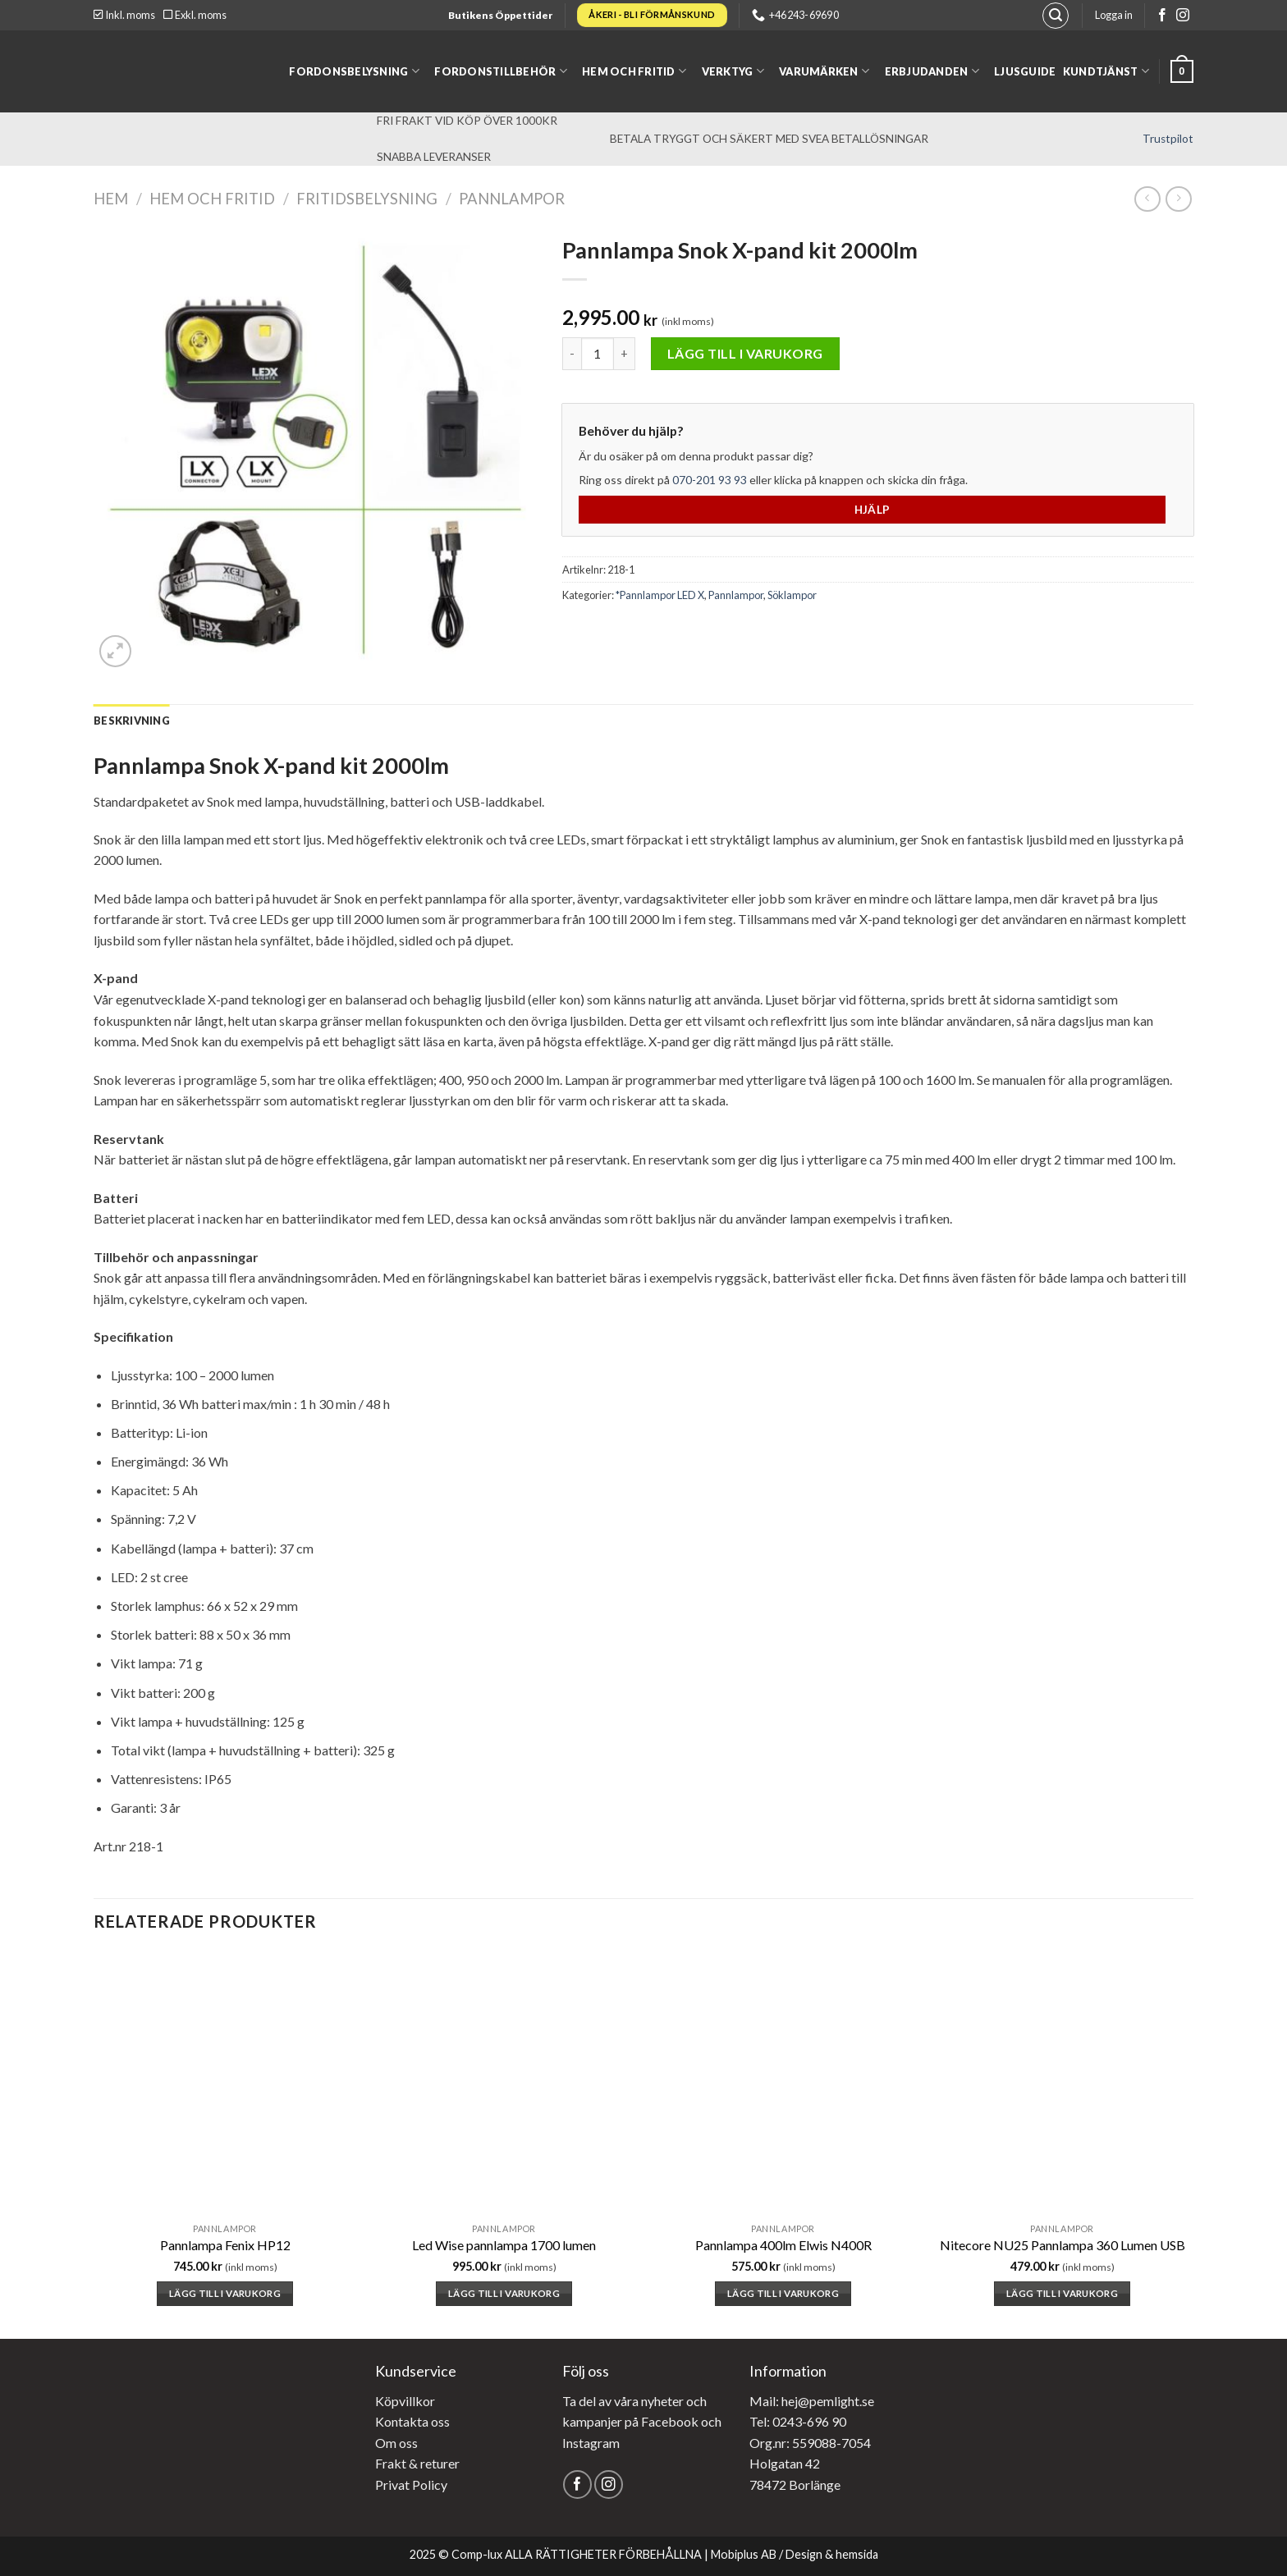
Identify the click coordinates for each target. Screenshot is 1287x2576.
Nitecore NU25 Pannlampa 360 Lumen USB (1062, 2245)
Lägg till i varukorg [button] (225, 2293)
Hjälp (872, 509)
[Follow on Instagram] (1182, 16)
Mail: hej (773, 2401)
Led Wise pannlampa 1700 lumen (504, 2245)
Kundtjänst (1106, 71)
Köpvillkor (405, 2401)
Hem (111, 199)
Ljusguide (1025, 71)
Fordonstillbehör (500, 71)
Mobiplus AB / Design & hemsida (794, 2554)
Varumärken (824, 71)
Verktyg (733, 71)
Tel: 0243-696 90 (797, 2421)
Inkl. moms (124, 14)
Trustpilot (1168, 138)
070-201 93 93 (709, 480)
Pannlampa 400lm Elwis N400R (783, 2245)
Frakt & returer (417, 2463)
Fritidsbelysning (366, 199)
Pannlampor (512, 199)
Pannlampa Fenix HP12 (225, 2245)
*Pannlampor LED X (660, 595)
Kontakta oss (412, 2421)
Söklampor (792, 595)
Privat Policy (411, 2484)
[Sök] (1055, 15)
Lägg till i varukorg (745, 353)
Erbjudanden (932, 71)
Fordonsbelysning (354, 71)
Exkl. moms (195, 14)
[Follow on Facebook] (1162, 16)
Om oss (396, 2442)
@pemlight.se (836, 2401)
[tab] (132, 720)
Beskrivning (132, 720)
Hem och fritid (634, 71)
